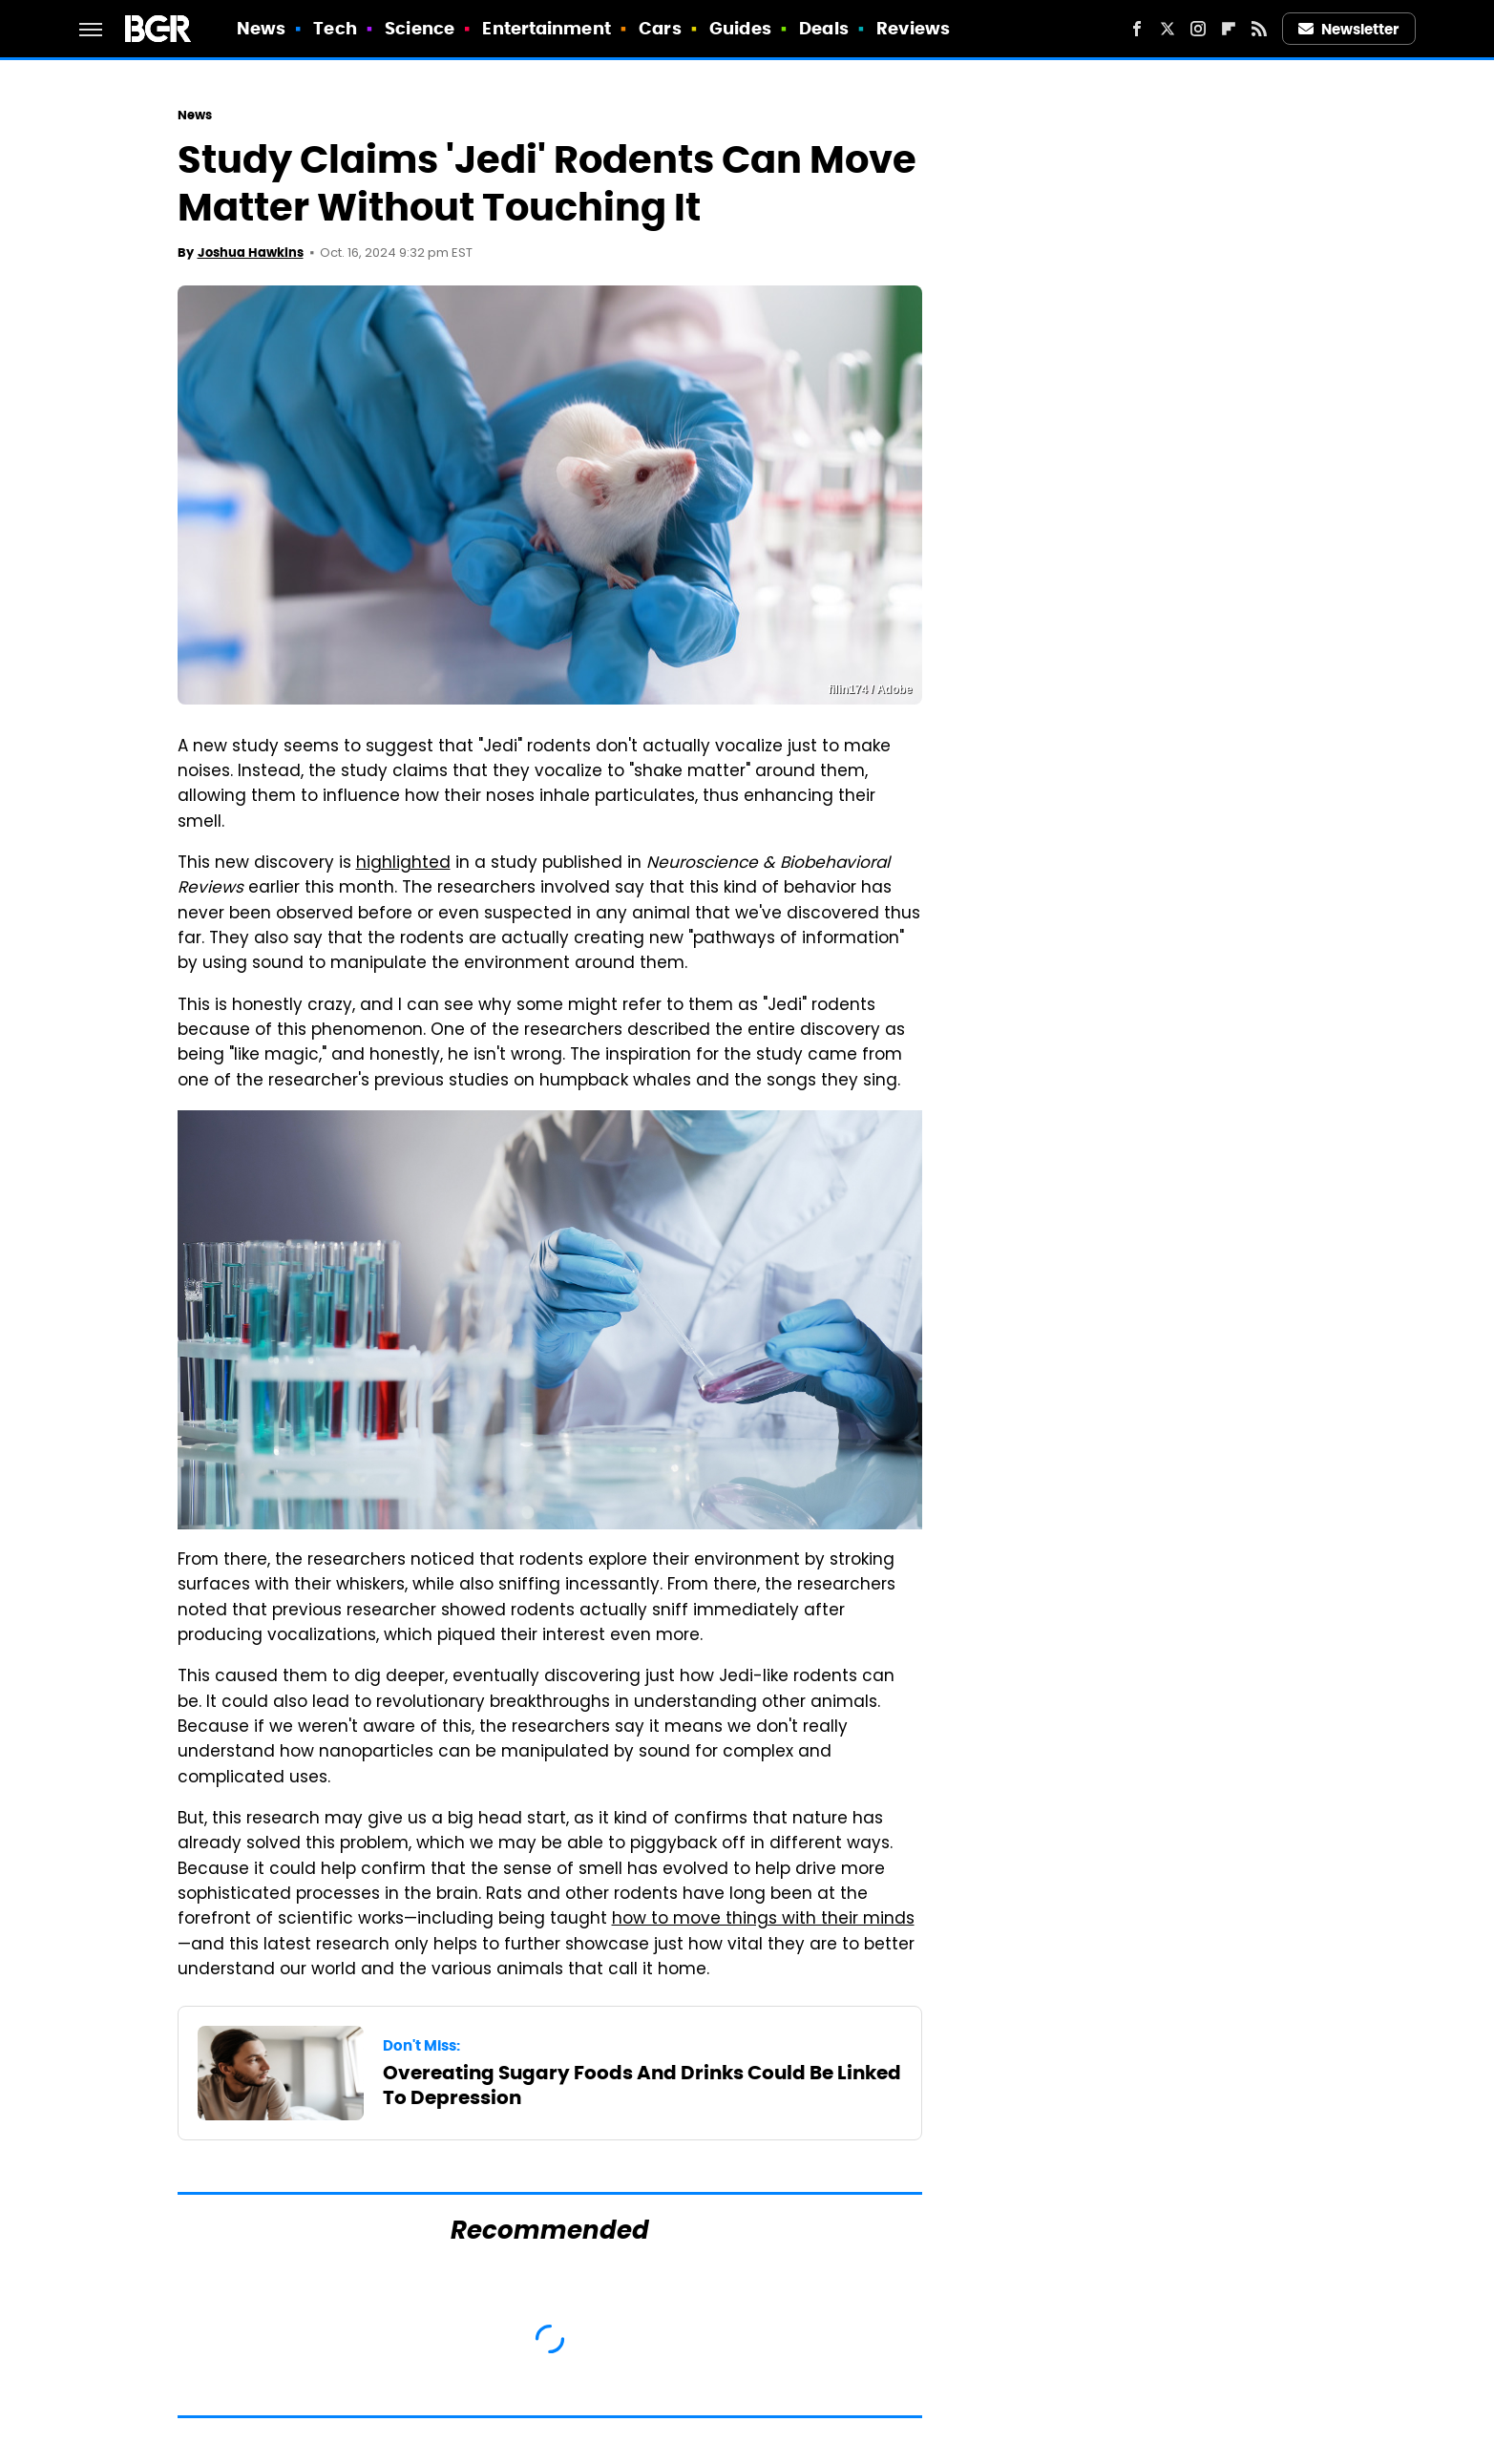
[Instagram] (1198, 28)
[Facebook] (1137, 28)
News (261, 28)
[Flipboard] (1228, 28)
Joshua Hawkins (251, 252)
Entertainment (546, 28)
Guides (740, 28)
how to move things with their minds (763, 1919)
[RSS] (1259, 28)
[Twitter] (1167, 28)
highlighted (403, 864)
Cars (660, 28)
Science (419, 28)
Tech (334, 28)
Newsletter (1348, 29)
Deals (824, 28)
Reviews (913, 28)
